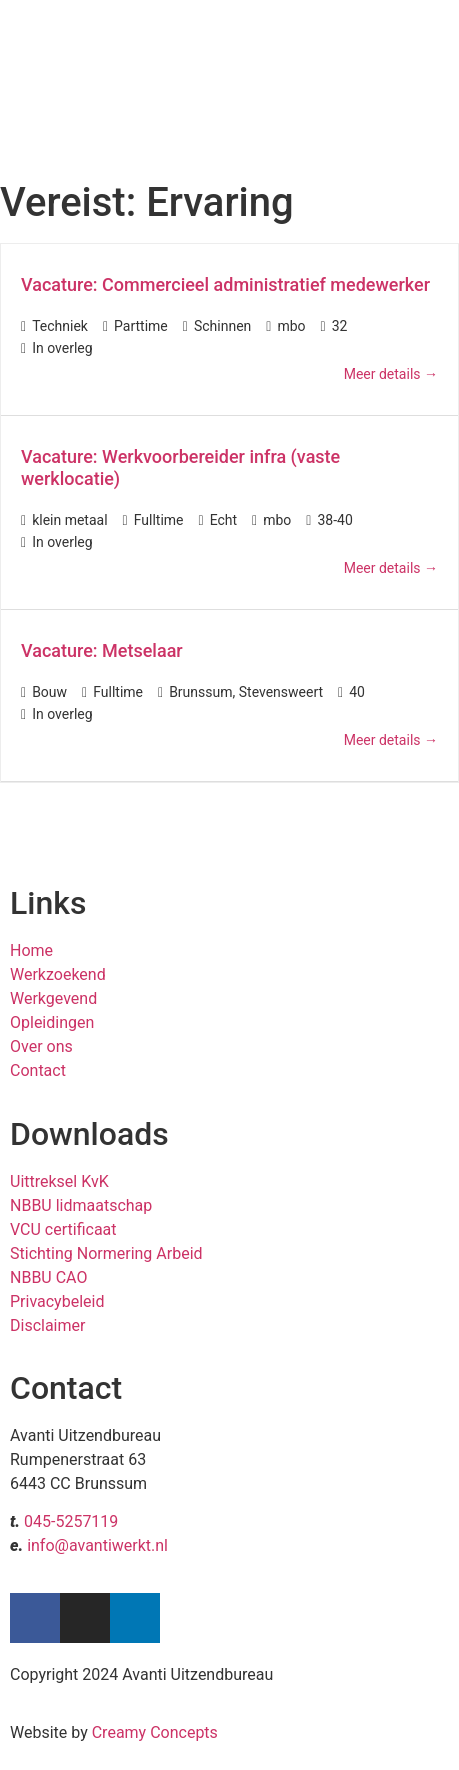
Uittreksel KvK (59, 1181)
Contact (38, 1070)
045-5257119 (71, 1521)
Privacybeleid (57, 1301)
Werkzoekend (58, 974)
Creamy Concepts (155, 1732)
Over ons (41, 1046)
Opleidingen (52, 1022)
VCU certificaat (63, 1229)
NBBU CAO (48, 1277)
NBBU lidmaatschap (81, 1205)
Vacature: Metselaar (102, 650)
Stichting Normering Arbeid (106, 1253)
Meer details (391, 374)
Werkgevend (53, 998)
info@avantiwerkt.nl (97, 1545)
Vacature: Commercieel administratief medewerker (225, 284)
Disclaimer (47, 1325)
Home (31, 950)
